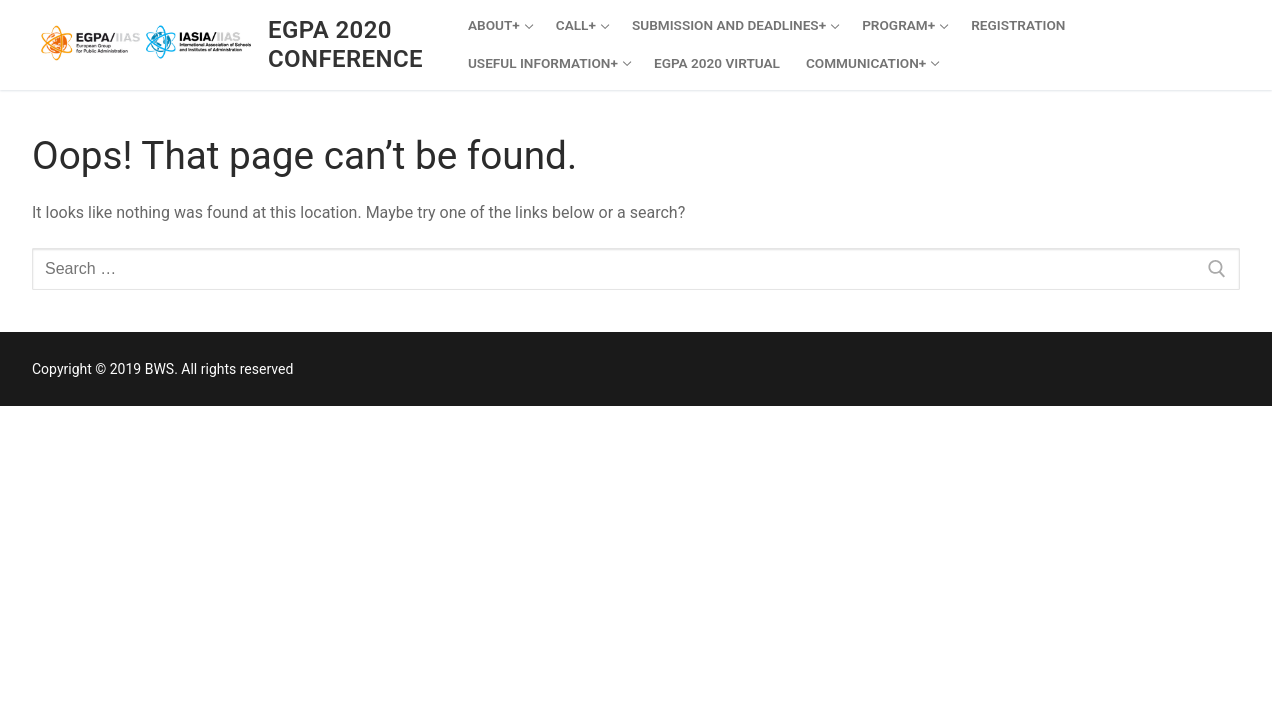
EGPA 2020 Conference (345, 44)
